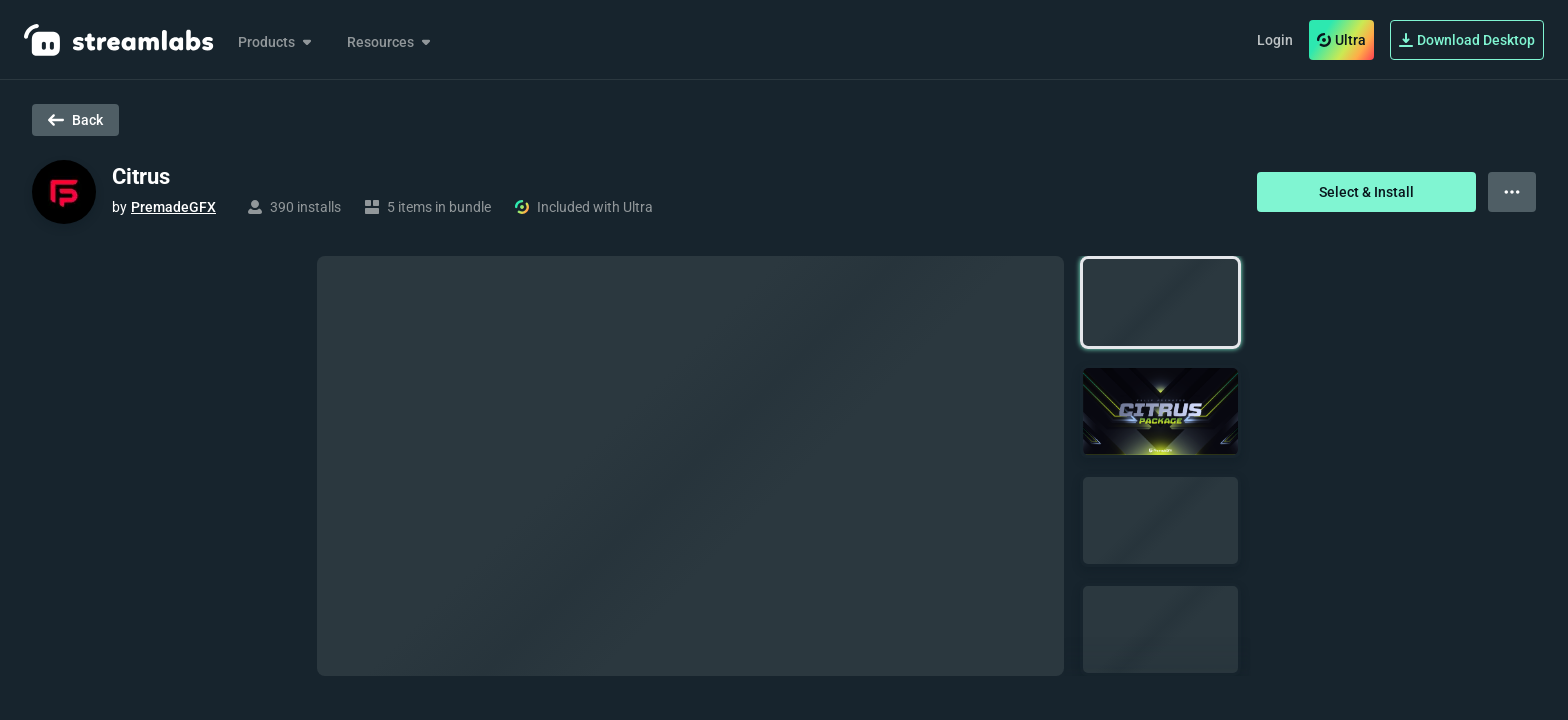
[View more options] (1512, 192)
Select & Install (1366, 192)
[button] (1160, 302)
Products (276, 42)
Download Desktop (1467, 40)
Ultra (1341, 40)
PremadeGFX (173, 207)
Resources (390, 42)
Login (1275, 40)
